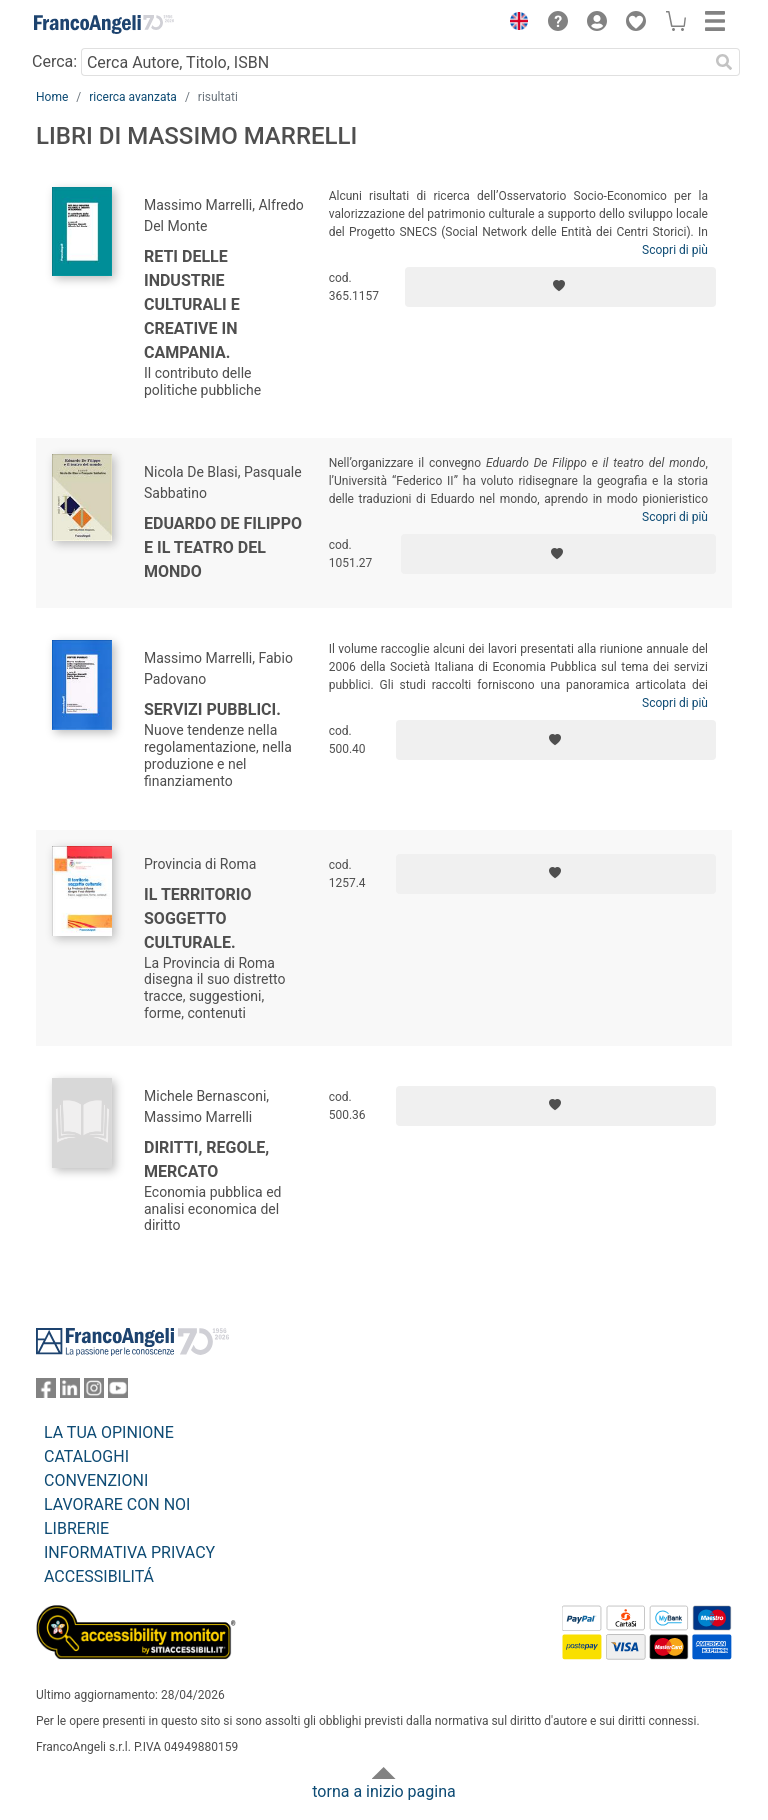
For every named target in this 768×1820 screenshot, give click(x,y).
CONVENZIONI (96, 1480)
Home (52, 97)
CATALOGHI (86, 1456)
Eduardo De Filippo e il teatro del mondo (223, 547)
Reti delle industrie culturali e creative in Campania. (192, 304)
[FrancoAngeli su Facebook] (46, 1392)
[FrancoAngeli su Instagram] (94, 1392)
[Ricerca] (724, 62)
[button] (514, 24)
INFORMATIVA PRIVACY (129, 1552)
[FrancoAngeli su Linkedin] (70, 1392)
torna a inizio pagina (383, 1791)
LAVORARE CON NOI (117, 1504)
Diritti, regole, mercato (206, 1159)
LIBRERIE (76, 1528)
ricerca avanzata (133, 97)
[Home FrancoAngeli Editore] (104, 24)
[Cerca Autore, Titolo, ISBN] (394, 62)
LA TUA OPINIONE (109, 1432)
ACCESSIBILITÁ (99, 1576)
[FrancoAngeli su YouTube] (118, 1392)
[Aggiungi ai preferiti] (560, 287)
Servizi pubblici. (212, 709)
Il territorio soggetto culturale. (197, 918)
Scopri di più (675, 250)
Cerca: (54, 61)
